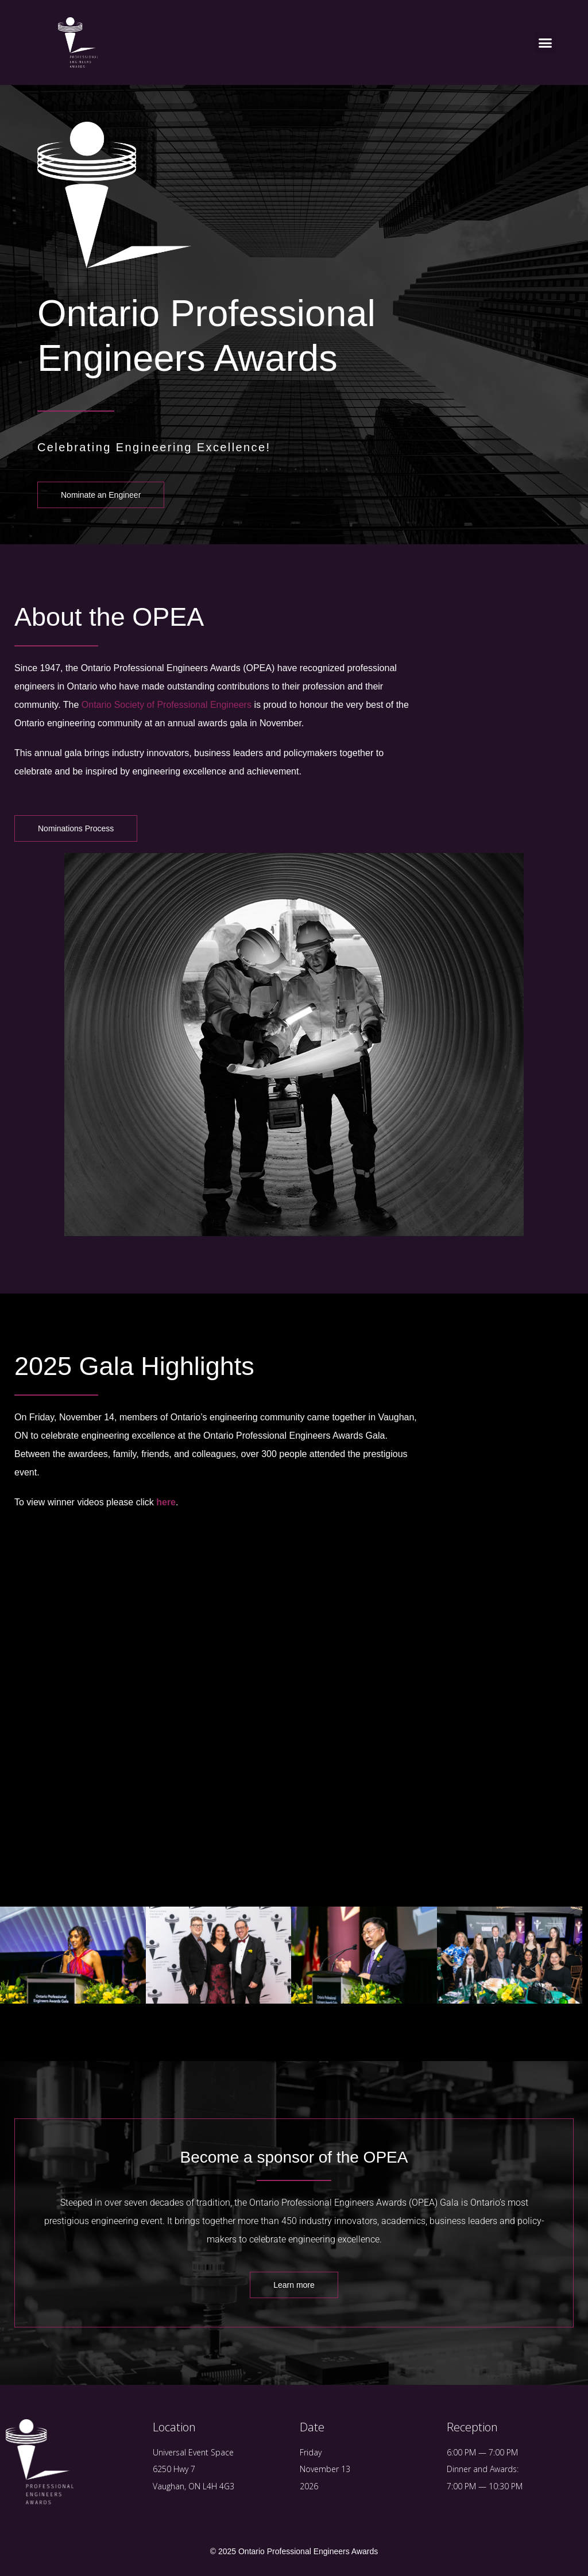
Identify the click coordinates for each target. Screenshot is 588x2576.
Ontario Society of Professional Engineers (167, 705)
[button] (545, 42)
